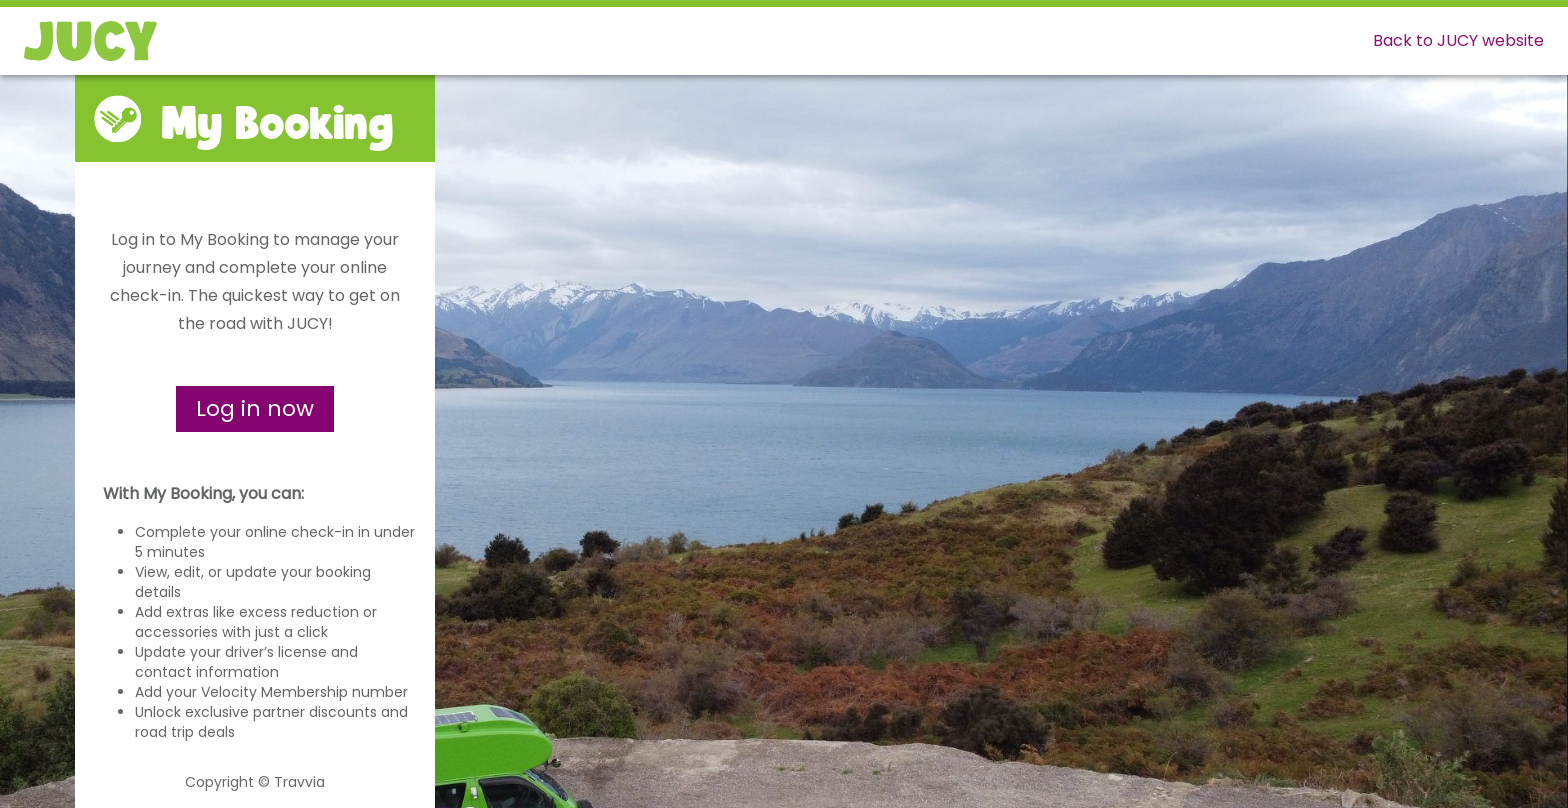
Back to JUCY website (1458, 40)
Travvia (299, 782)
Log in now (255, 408)
